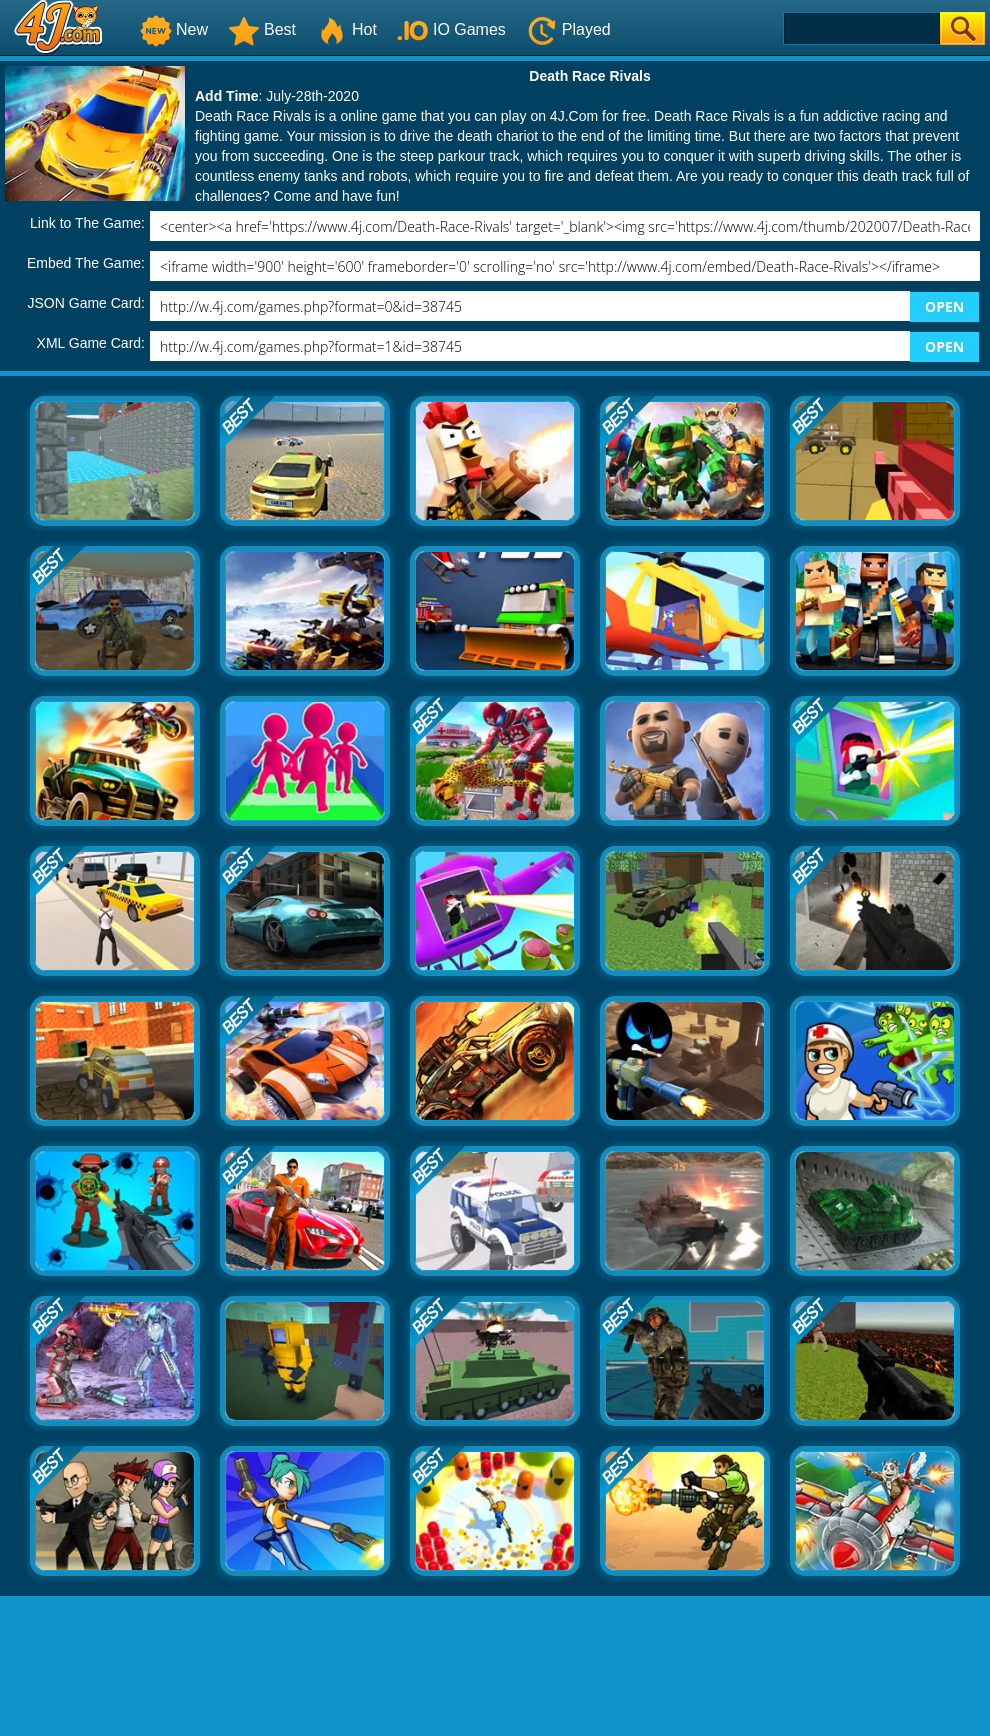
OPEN (944, 306)
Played (568, 29)
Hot (346, 29)
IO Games (451, 29)
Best (262, 29)
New (174, 29)
